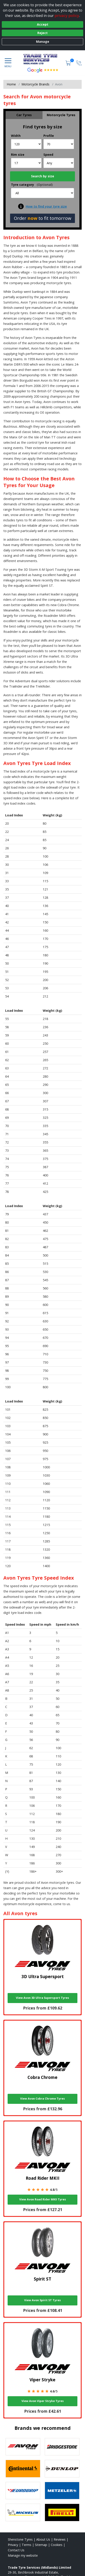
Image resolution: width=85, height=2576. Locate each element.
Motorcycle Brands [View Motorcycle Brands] (35, 84)
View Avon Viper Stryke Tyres (42, 2401)
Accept (42, 24)
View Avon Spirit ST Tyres (42, 2300)
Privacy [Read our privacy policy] (13, 2545)
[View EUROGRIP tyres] (23, 2490)
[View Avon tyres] (23, 2447)
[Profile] (58, 144)
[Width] (26, 144)
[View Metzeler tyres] (62, 2490)
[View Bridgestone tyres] (62, 2447)
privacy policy (67, 15)
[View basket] (69, 63)
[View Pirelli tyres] (62, 2512)
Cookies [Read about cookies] (56, 2545)
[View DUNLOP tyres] (62, 2468)
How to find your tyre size (46, 206)
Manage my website (23, 2555)
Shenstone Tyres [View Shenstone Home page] (20, 2539)
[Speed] (58, 163)
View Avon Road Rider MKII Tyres (42, 2199)
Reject (42, 33)
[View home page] (42, 59)
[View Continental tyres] (23, 2468)
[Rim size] (26, 163)
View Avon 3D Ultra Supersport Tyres (42, 1998)
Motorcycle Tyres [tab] (61, 115)
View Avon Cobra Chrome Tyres (42, 2098)
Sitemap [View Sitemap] (41, 2545)
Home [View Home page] (11, 84)
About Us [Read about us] (43, 2539)
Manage (42, 41)
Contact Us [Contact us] (16, 2550)
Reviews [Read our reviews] (60, 2539)
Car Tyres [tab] (24, 115)
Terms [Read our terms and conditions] (26, 2545)
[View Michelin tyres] (23, 2512)
